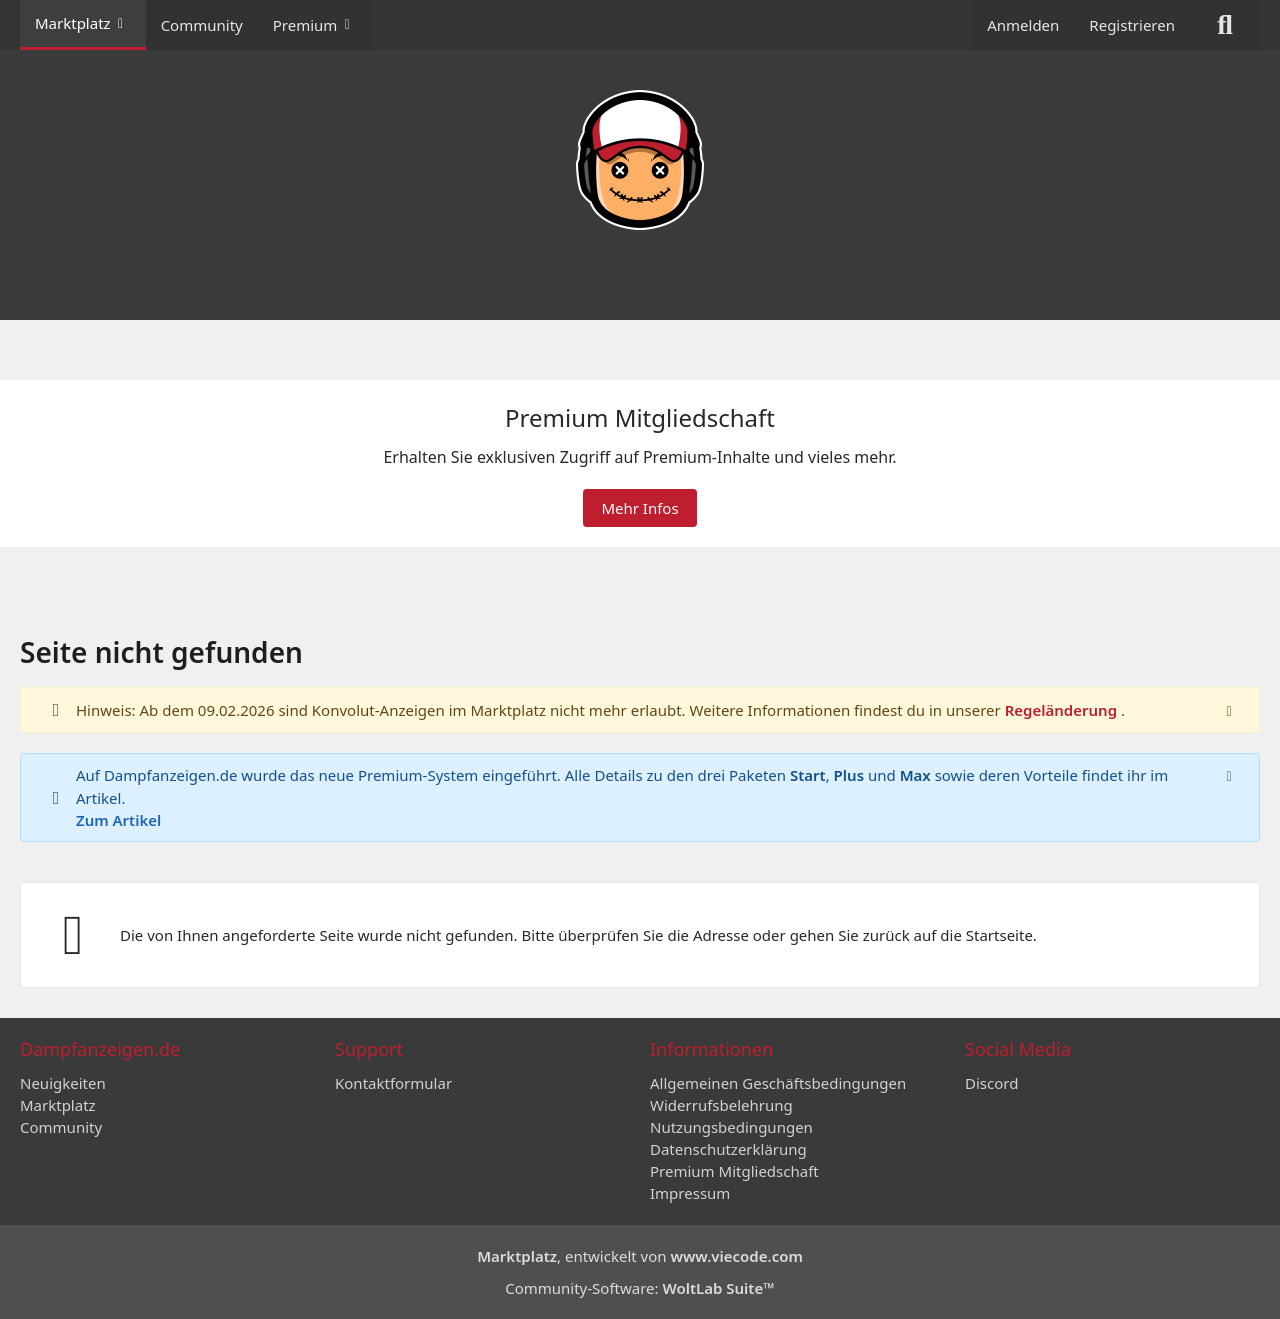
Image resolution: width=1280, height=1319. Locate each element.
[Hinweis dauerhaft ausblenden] (1229, 711)
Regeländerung (1063, 711)
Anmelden (1023, 25)
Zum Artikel (118, 820)
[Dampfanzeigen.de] (640, 160)
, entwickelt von (640, 1256)
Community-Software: (640, 1288)
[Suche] (1225, 25)
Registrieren (1132, 25)
